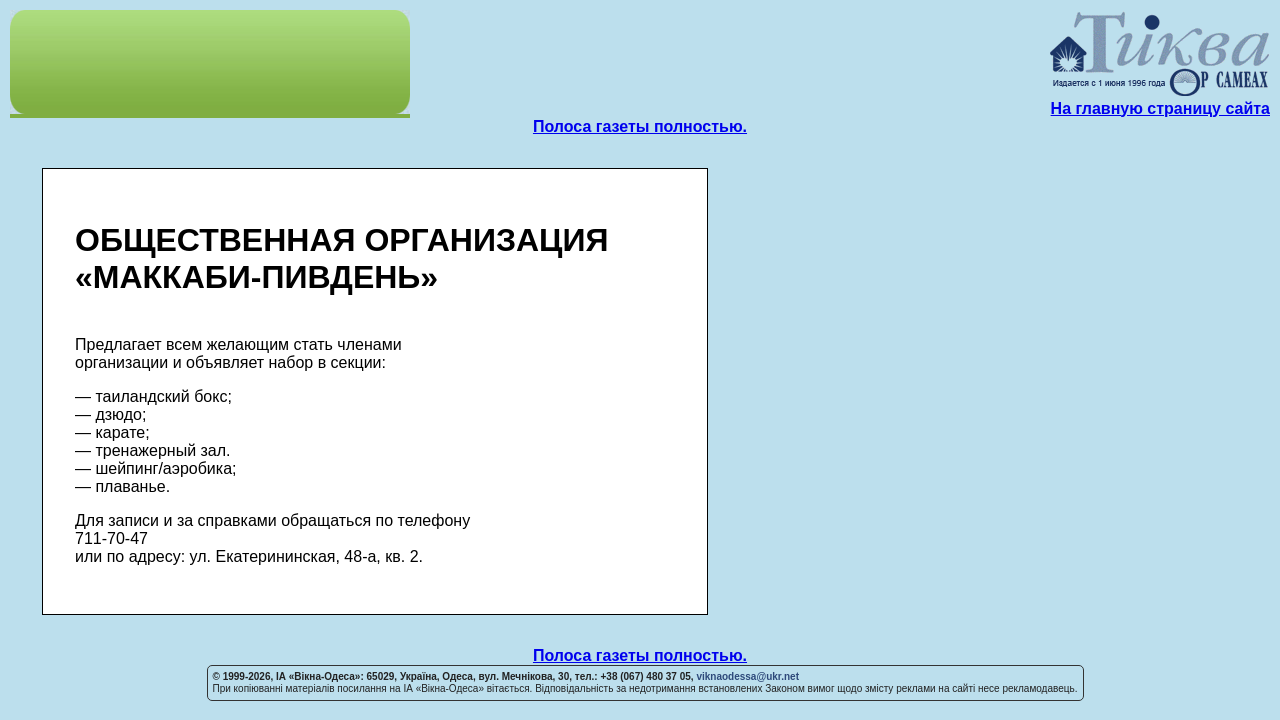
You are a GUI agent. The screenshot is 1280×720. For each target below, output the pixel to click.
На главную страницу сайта (1160, 108)
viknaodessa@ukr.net (747, 676)
